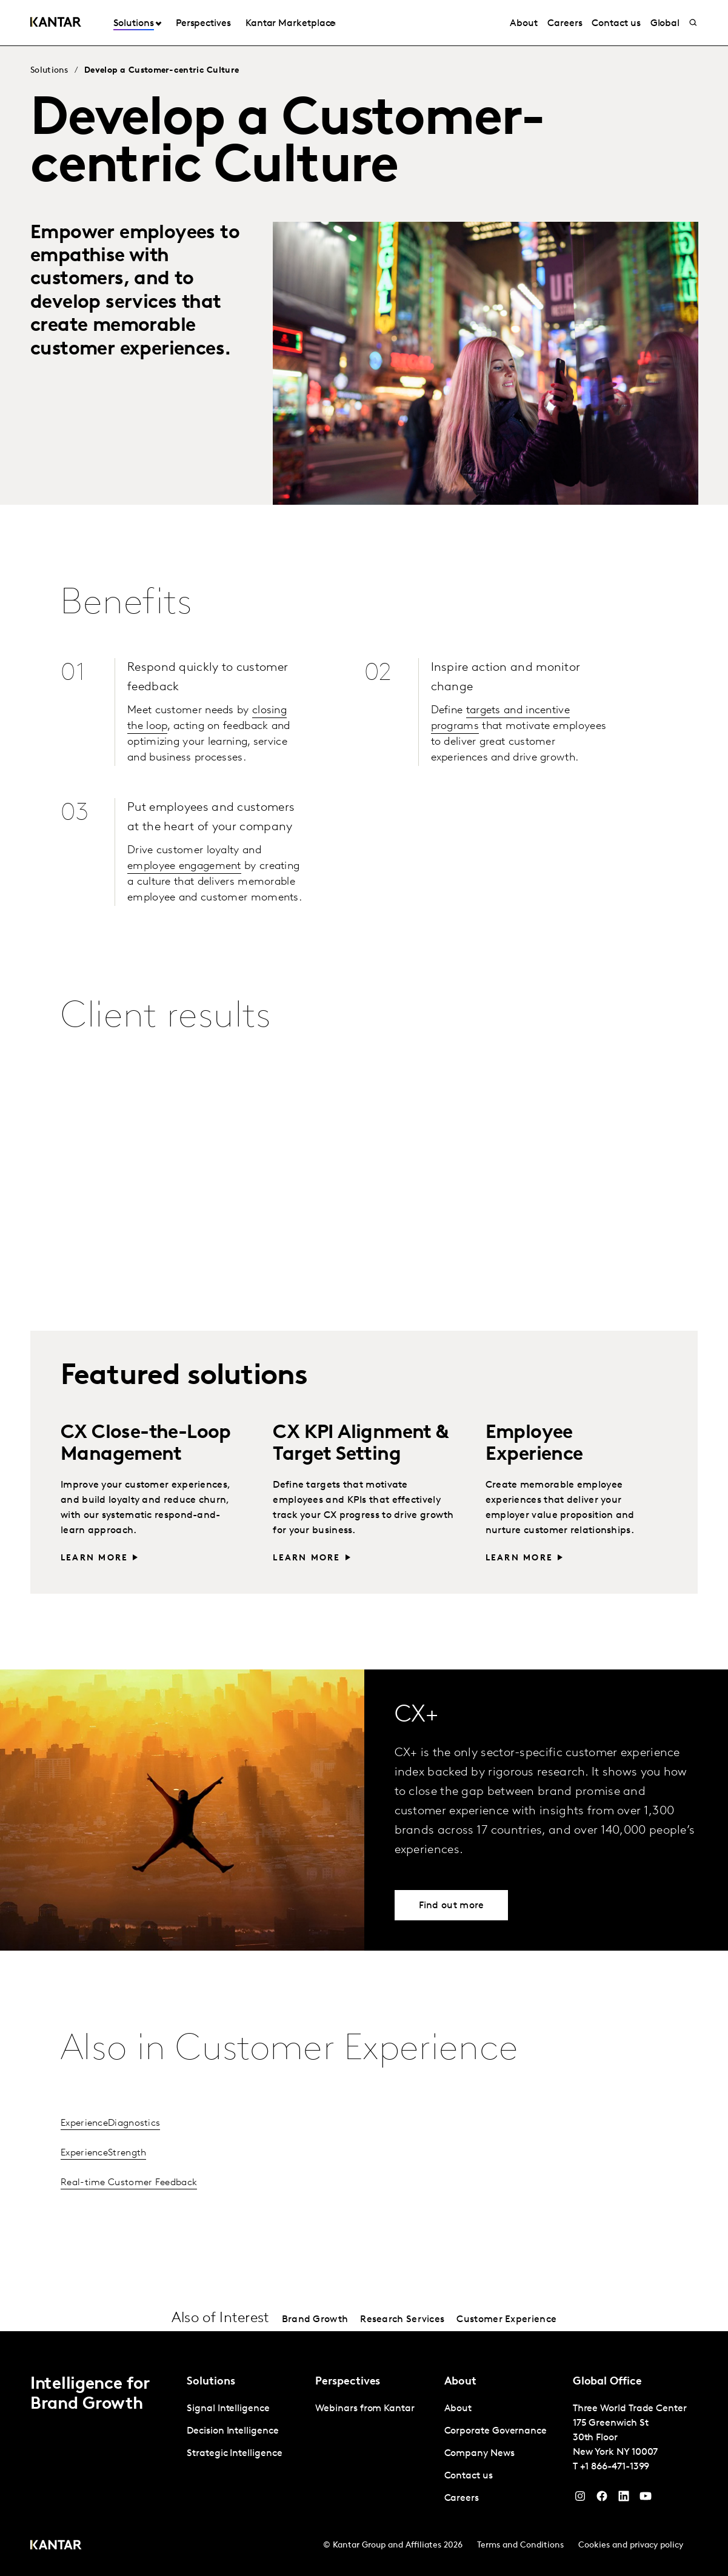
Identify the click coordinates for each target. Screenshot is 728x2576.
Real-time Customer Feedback (129, 2183)
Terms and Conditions (520, 2545)
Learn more (94, 1558)
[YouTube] (623, 2499)
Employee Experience (534, 1443)
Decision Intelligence (232, 2431)
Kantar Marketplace (290, 23)
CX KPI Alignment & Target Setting (360, 1443)
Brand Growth (315, 2320)
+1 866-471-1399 (615, 2467)
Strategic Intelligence (234, 2453)
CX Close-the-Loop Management (146, 1443)
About (524, 23)
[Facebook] (602, 2499)
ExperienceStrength (103, 2153)
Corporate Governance (495, 2431)
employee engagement (184, 866)
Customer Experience (506, 2320)
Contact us (616, 23)
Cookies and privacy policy (630, 2545)
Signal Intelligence (228, 2409)
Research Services (402, 2320)
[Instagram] (580, 2499)
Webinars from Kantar (364, 2409)
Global (665, 23)
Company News (479, 2453)
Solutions (133, 23)
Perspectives (203, 23)
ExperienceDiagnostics (110, 2123)
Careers (564, 23)
